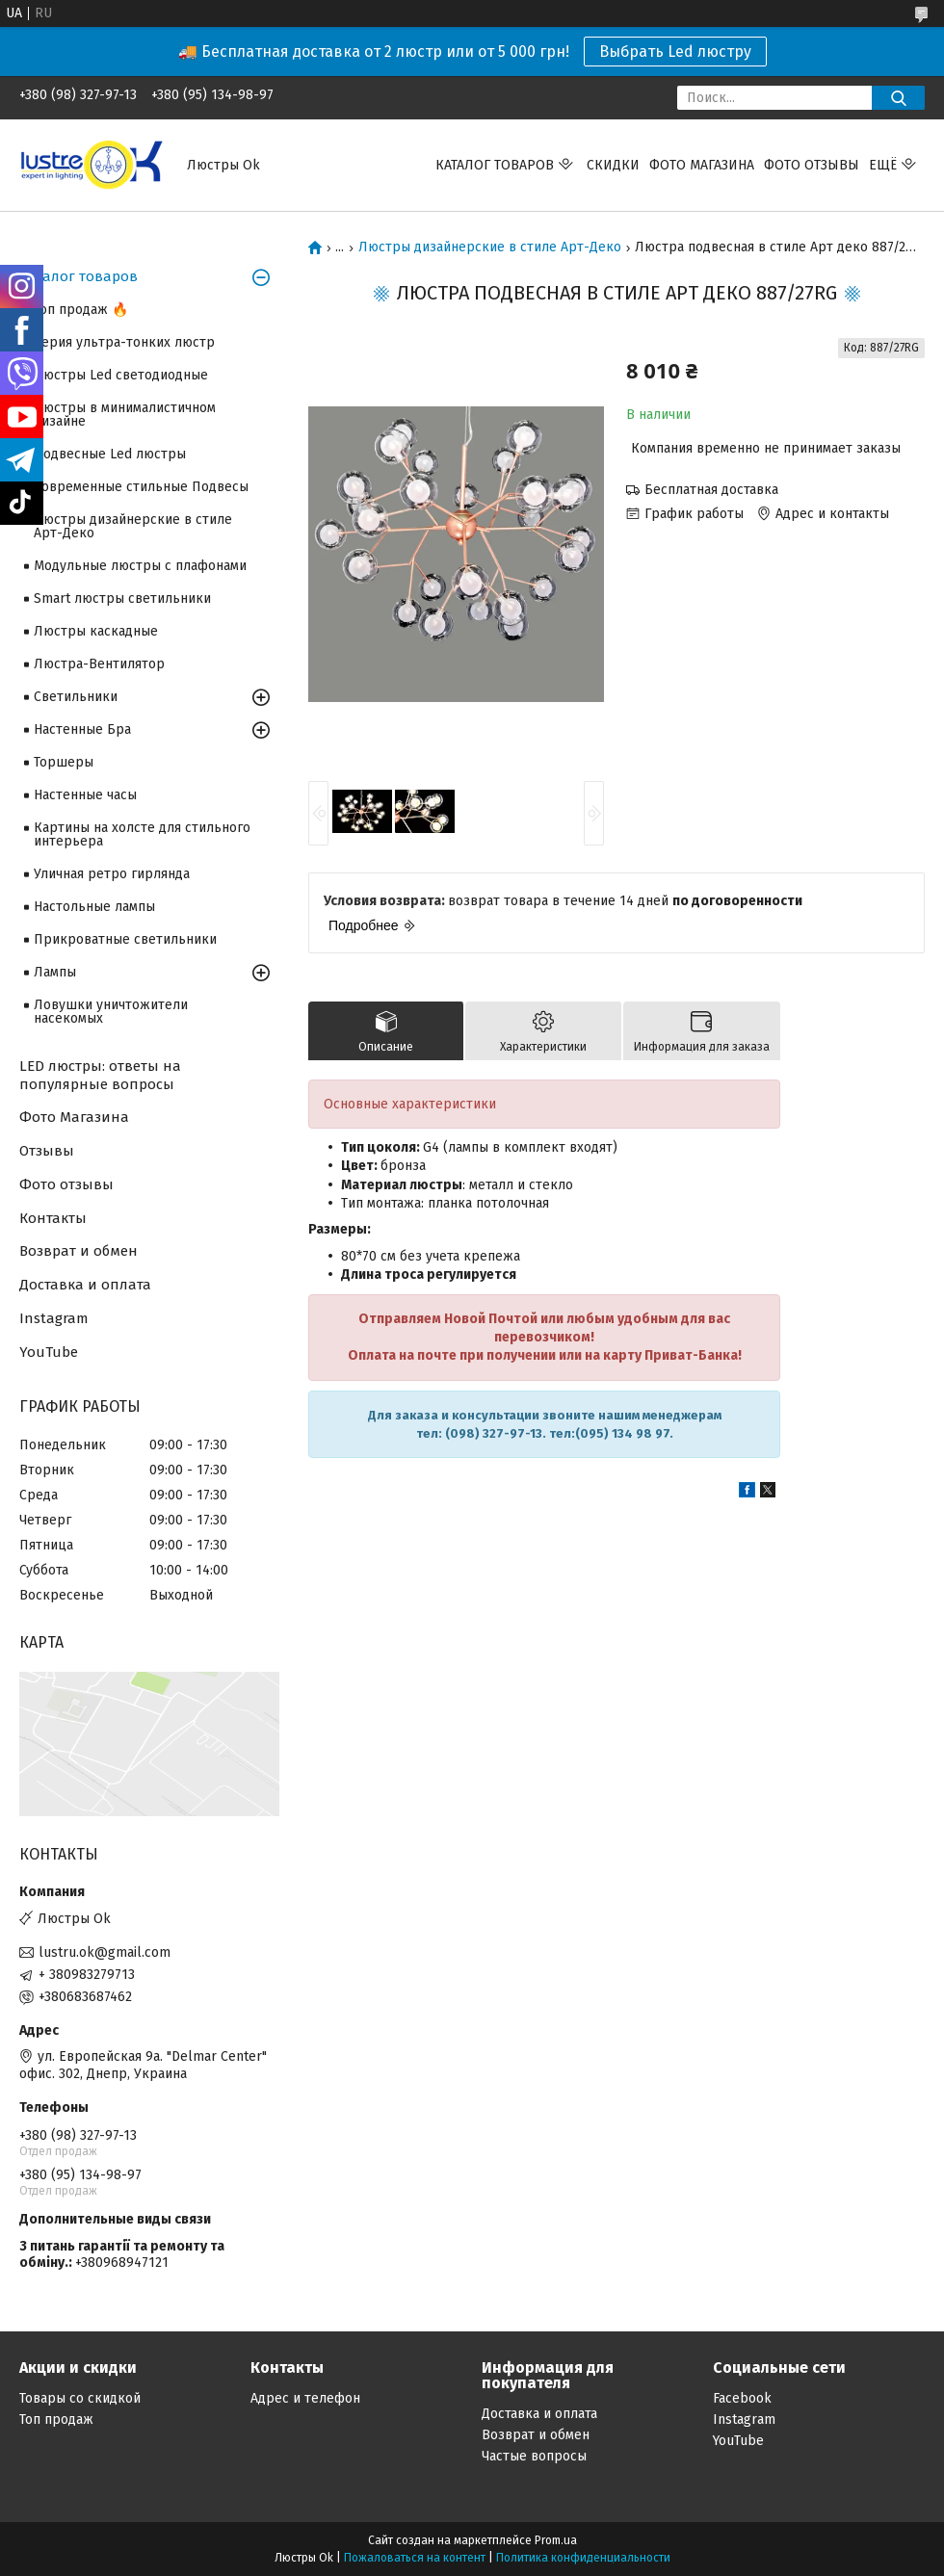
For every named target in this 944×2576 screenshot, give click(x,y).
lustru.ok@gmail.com (104, 1952)
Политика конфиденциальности (583, 2557)
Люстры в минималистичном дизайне (125, 414)
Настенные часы (85, 795)
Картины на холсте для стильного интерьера (142, 834)
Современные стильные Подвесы (141, 487)
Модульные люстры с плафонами (140, 566)
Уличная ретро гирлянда (112, 874)
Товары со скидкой (80, 2398)
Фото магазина (701, 165)
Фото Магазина (74, 1117)
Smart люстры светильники (122, 598)
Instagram (54, 1318)
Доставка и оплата (85, 1284)
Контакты (53, 1218)
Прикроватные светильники (125, 939)
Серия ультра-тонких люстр (124, 342)
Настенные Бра (82, 729)
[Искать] (898, 98)
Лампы (55, 972)
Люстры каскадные (96, 631)
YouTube (48, 1352)
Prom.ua (556, 2540)
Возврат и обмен (78, 1251)
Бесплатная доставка (711, 489)
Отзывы (46, 1150)
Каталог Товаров (494, 165)
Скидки (613, 165)
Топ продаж (56, 2419)
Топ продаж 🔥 (81, 309)
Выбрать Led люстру (675, 51)
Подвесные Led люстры (110, 454)
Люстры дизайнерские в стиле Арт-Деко (489, 247)
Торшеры (63, 762)
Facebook (742, 2398)
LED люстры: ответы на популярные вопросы (100, 1075)
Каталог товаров (78, 276)
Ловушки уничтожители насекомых (111, 1012)
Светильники (76, 697)
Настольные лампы (94, 906)
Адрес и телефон (305, 2398)
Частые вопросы (534, 2456)
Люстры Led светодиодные (121, 375)
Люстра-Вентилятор (99, 664)
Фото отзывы (811, 165)
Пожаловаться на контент (414, 2557)
